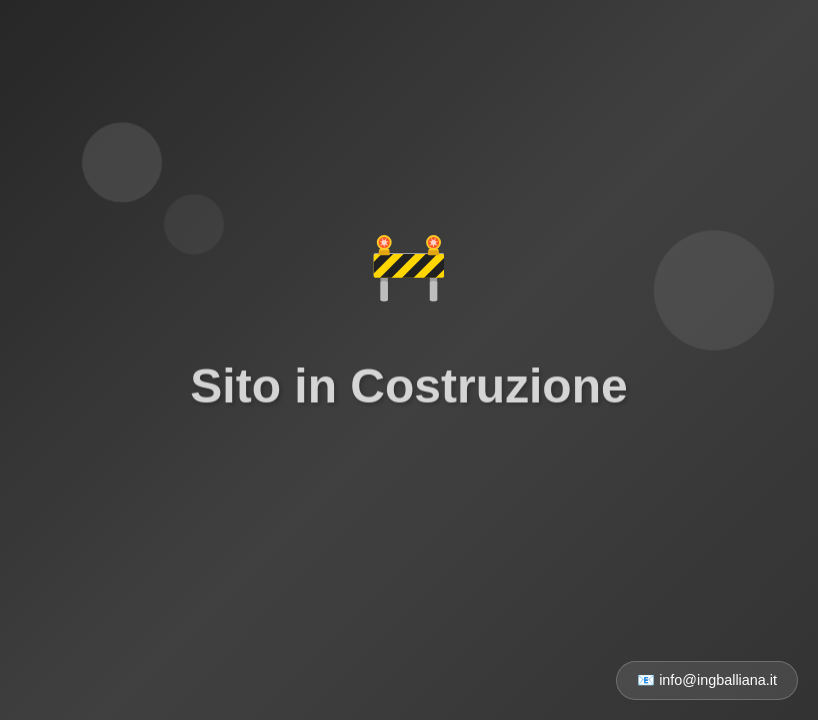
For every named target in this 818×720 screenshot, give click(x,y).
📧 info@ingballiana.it (707, 680)
